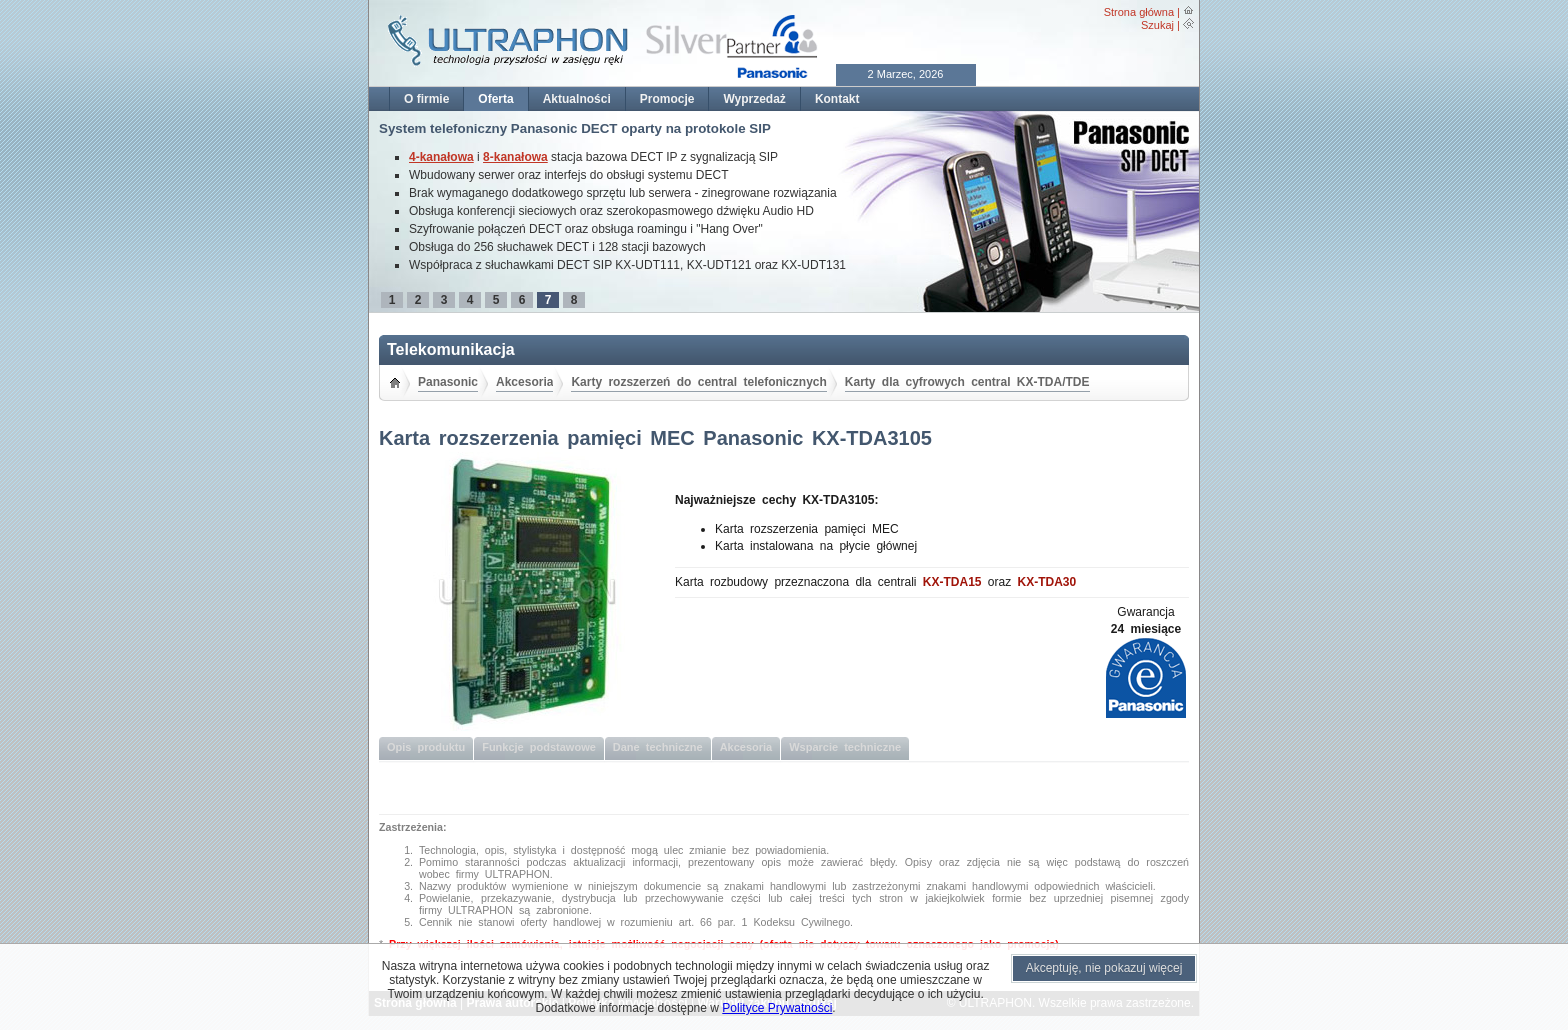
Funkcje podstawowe (539, 747)
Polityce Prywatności (777, 1008)
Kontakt (837, 99)
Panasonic (448, 382)
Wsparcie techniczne (845, 747)
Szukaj (1157, 25)
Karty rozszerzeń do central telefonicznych (698, 382)
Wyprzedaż (754, 99)
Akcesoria (524, 382)
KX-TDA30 (1047, 582)
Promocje (667, 99)
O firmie (426, 99)
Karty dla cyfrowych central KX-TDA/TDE (967, 382)
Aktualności (577, 99)
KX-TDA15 (952, 582)
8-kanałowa (515, 157)
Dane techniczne (658, 747)
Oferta (495, 99)
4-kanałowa (441, 157)
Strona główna (1139, 12)
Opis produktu (426, 747)
